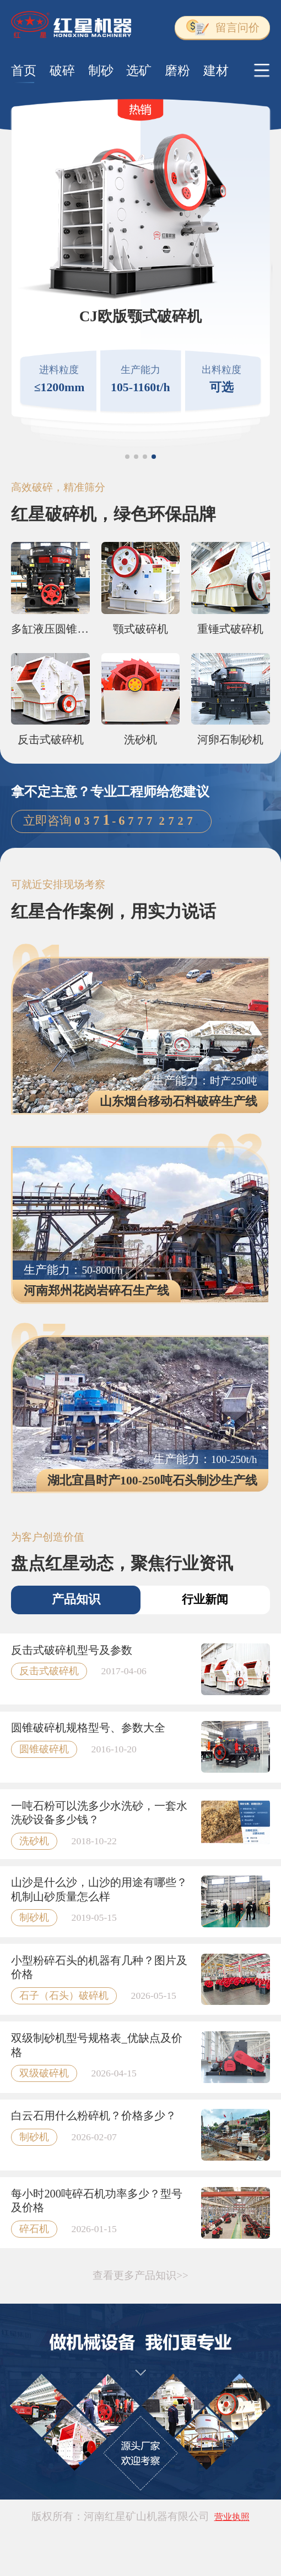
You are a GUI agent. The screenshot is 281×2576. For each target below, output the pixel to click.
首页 (23, 70)
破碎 (62, 70)
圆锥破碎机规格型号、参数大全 (88, 1728)
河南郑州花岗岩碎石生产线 (96, 1290)
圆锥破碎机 (44, 1749)
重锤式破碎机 (230, 629)
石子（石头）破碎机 (64, 1995)
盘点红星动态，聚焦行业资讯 (122, 1563)
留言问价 (223, 27)
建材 (216, 70)
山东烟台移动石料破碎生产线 (178, 1101)
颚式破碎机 (140, 629)
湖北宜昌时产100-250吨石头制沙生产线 (152, 1480)
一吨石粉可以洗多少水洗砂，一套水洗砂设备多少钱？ (99, 1813)
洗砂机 (140, 739)
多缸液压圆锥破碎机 (50, 629)
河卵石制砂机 (230, 739)
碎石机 (34, 2228)
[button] (127, 456)
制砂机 (34, 1917)
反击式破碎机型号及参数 (71, 1650)
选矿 (139, 70)
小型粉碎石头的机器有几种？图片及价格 (99, 1967)
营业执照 (232, 2517)
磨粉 (177, 70)
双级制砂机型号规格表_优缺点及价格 (96, 2045)
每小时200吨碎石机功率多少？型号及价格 (96, 2201)
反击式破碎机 (51, 739)
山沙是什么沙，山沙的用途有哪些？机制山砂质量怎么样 (99, 1889)
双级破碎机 (44, 2073)
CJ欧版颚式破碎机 (140, 316)
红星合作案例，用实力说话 (113, 911)
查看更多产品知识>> (140, 2275)
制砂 (101, 70)
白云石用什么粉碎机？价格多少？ (93, 2115)
